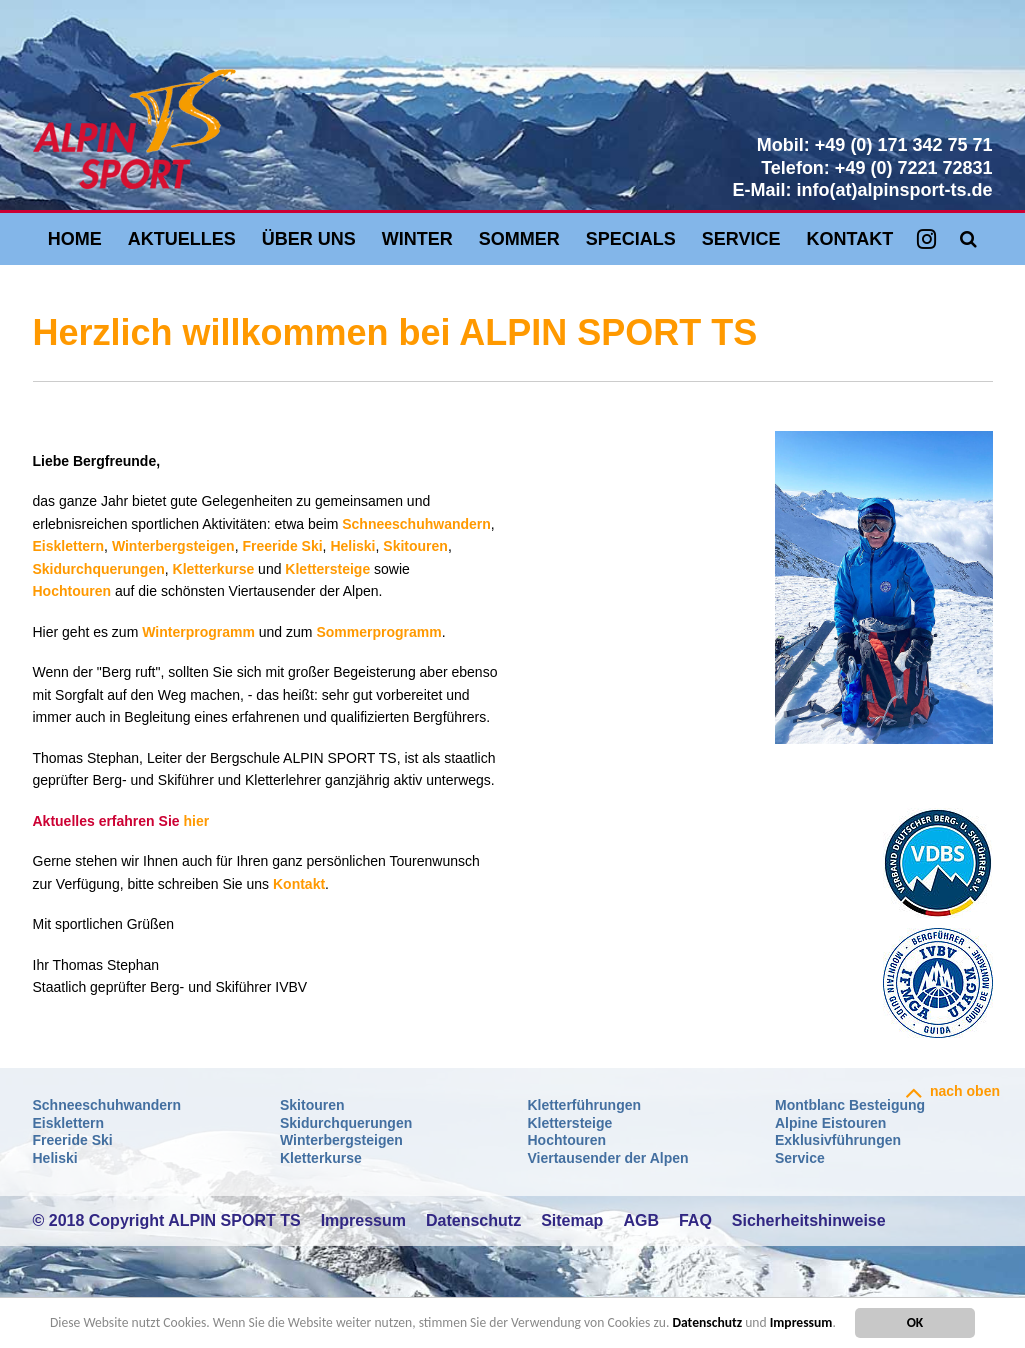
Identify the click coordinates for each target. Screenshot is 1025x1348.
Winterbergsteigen (173, 546)
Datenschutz (707, 1322)
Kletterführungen (585, 1105)
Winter (417, 239)
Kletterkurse (214, 569)
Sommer (519, 239)
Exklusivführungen (838, 1140)
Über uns (309, 239)
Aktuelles (182, 239)
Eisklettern (69, 546)
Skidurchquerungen (99, 569)
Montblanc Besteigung (850, 1105)
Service (741, 239)
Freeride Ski (282, 546)
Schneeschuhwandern (416, 524)
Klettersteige (327, 569)
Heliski (352, 546)
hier (196, 821)
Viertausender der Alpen (608, 1158)
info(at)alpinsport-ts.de (895, 190)
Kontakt (850, 239)
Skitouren (415, 546)
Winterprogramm (198, 632)
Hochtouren (72, 591)
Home (75, 239)
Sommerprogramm (378, 632)
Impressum (801, 1322)
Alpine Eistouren (830, 1123)
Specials (631, 239)
